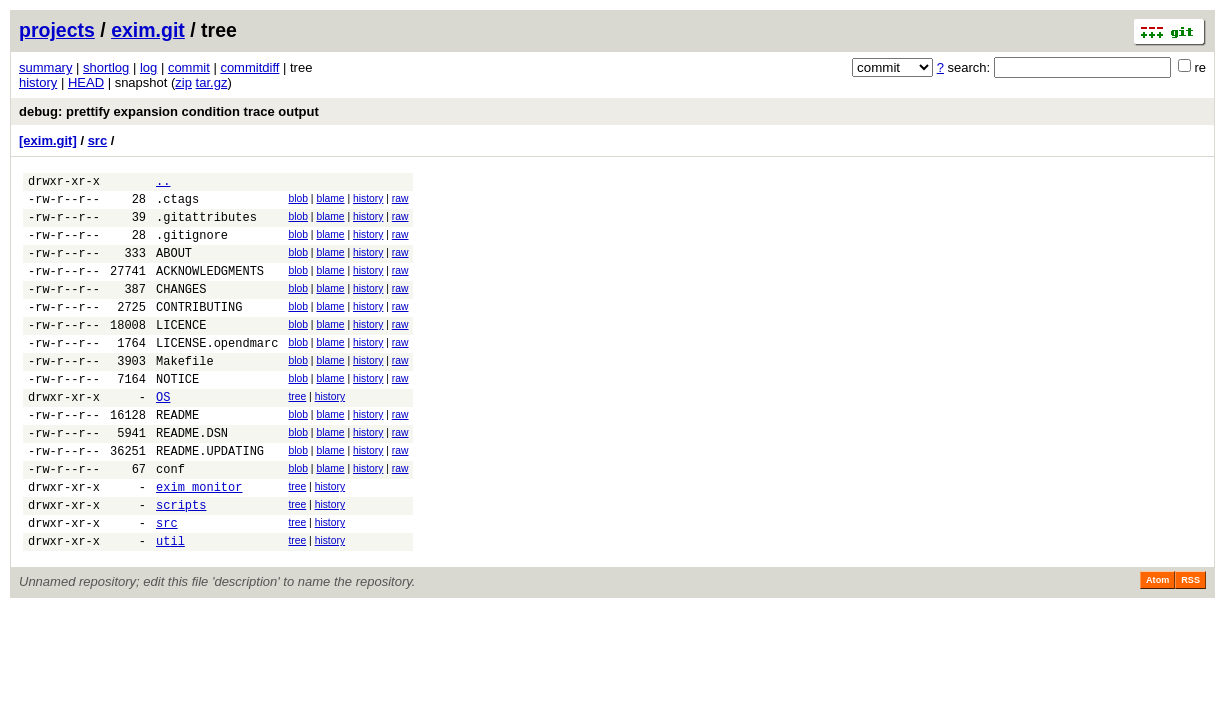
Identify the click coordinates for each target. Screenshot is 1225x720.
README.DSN (192, 477)
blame (330, 201)
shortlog (106, 67)
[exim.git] (48, 140)
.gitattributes (206, 225)
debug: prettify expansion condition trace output (169, 111)
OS (163, 435)
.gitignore (192, 246)
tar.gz (212, 82)
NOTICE (177, 414)
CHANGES (181, 309)
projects (57, 30)
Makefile (185, 393)
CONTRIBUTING (199, 330)
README (177, 456)
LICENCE (181, 351)
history (38, 82)
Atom (1157, 643)
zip (183, 82)
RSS (1190, 643)
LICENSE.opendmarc (217, 372)
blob (298, 201)
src (98, 140)
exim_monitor (199, 540)
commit (189, 67)
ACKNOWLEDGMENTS (210, 288)
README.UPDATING (210, 498)
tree (297, 432)
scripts (181, 561)
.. (163, 183)
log (148, 67)
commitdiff (249, 67)
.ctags (177, 204)
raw (400, 201)
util (170, 603)
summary (45, 67)
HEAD (86, 82)
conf (170, 519)
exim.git (148, 30)
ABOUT (174, 267)
